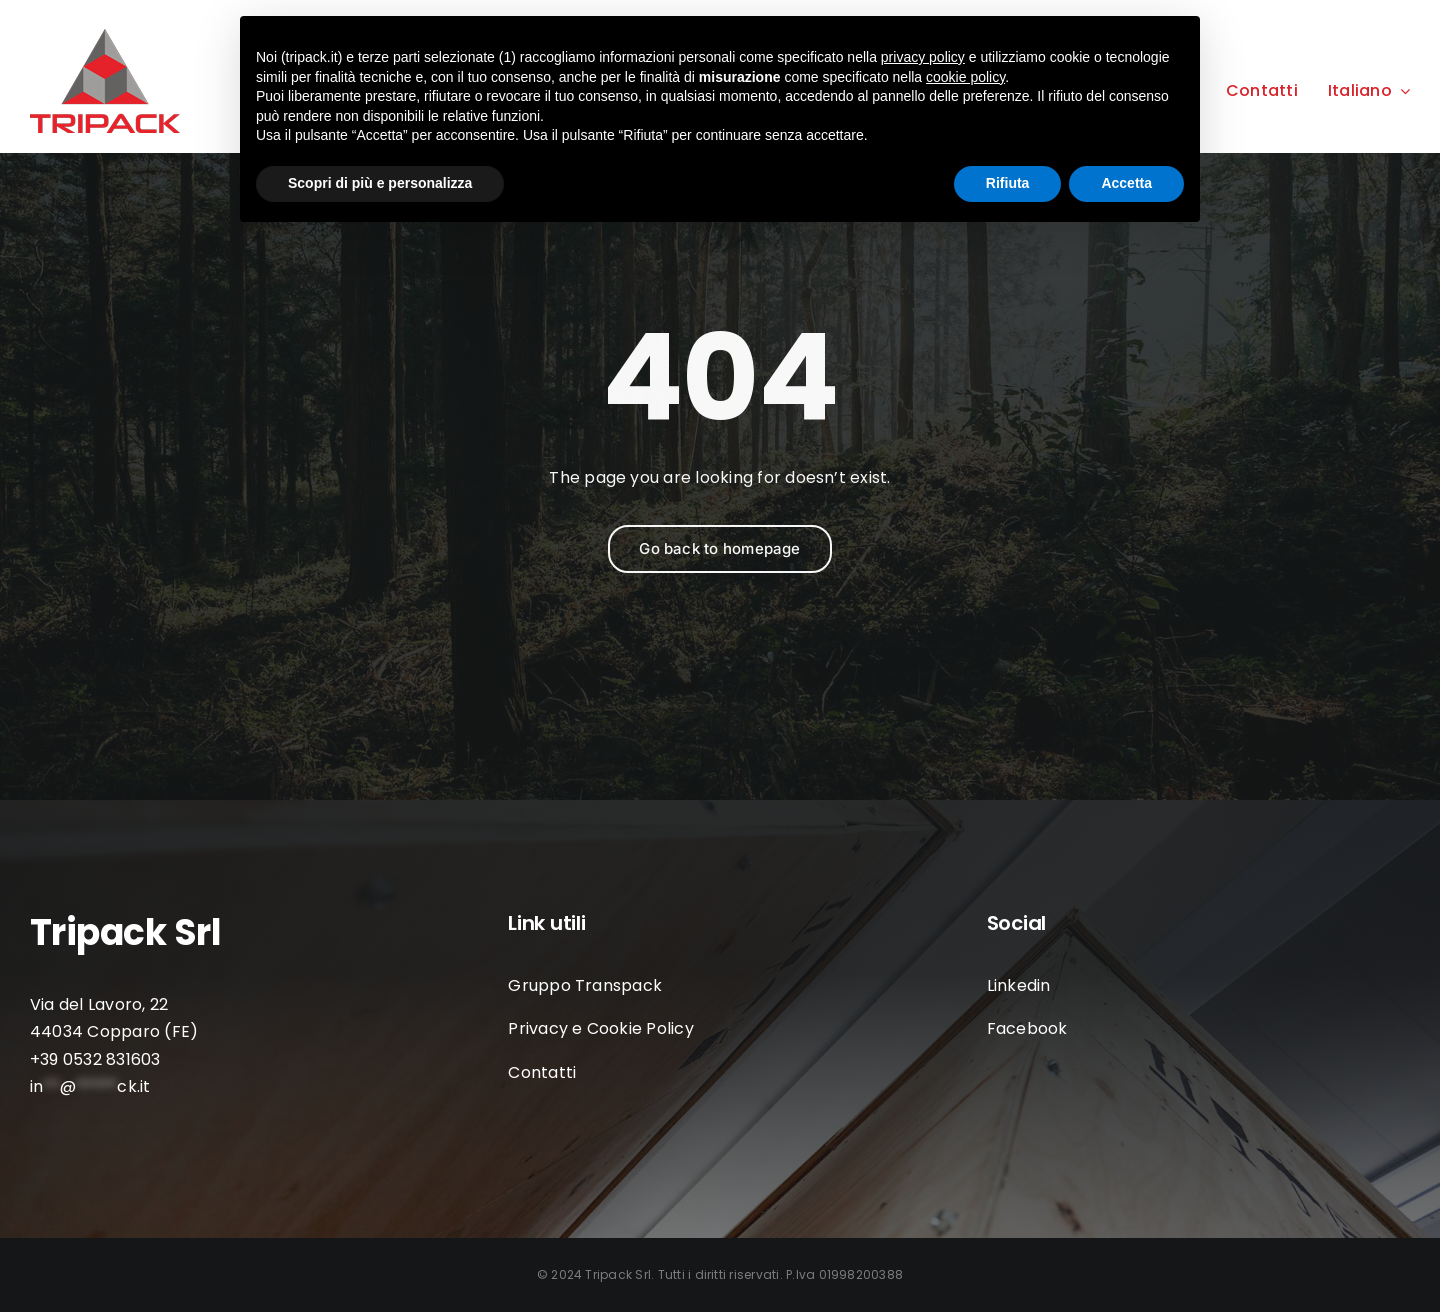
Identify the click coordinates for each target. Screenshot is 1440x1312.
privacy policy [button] (923, 57)
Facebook (1027, 1028)
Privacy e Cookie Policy (601, 1028)
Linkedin (1019, 985)
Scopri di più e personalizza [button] (380, 183)
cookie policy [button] (965, 77)
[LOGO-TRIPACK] (105, 36)
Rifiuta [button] (1008, 183)
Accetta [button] (1126, 183)
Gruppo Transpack (585, 985)
